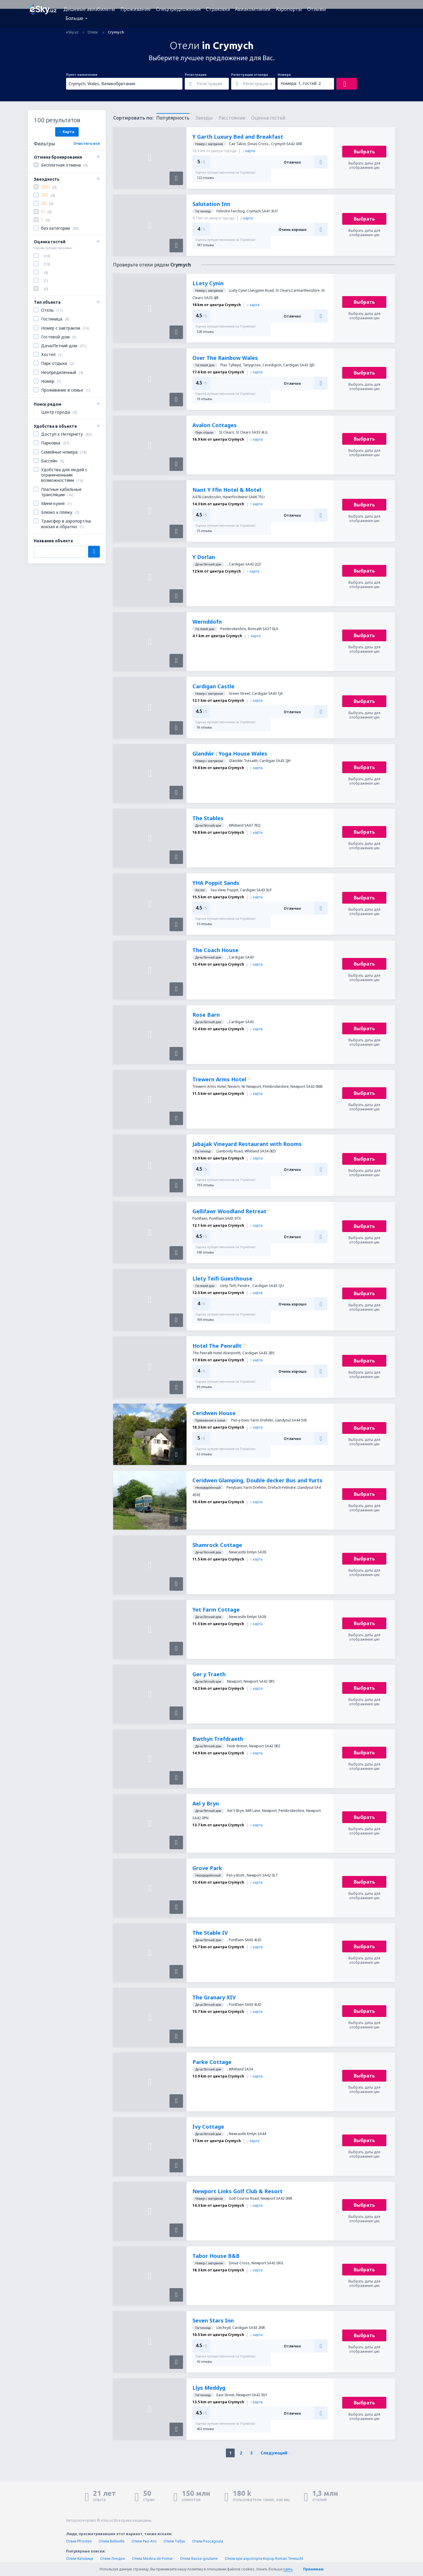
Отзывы (316, 9)
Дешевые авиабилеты (89, 9)
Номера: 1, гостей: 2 (301, 83)
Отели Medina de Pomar (152, 2558)
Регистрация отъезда (249, 75)
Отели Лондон (112, 2558)
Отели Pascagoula (207, 2541)
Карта (66, 131)
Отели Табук (174, 2541)
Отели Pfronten (79, 2541)
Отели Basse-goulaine (199, 2558)
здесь (288, 2569)
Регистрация (196, 75)
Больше (74, 18)
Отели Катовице (79, 2558)
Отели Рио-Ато (144, 2541)
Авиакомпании (253, 9)
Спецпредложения (178, 9)
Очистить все (86, 143)
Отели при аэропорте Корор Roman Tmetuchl (264, 2558)
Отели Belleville (112, 2541)
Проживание (135, 9)
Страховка (218, 9)
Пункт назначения (81, 75)
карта (249, 150)
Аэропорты (289, 9)
